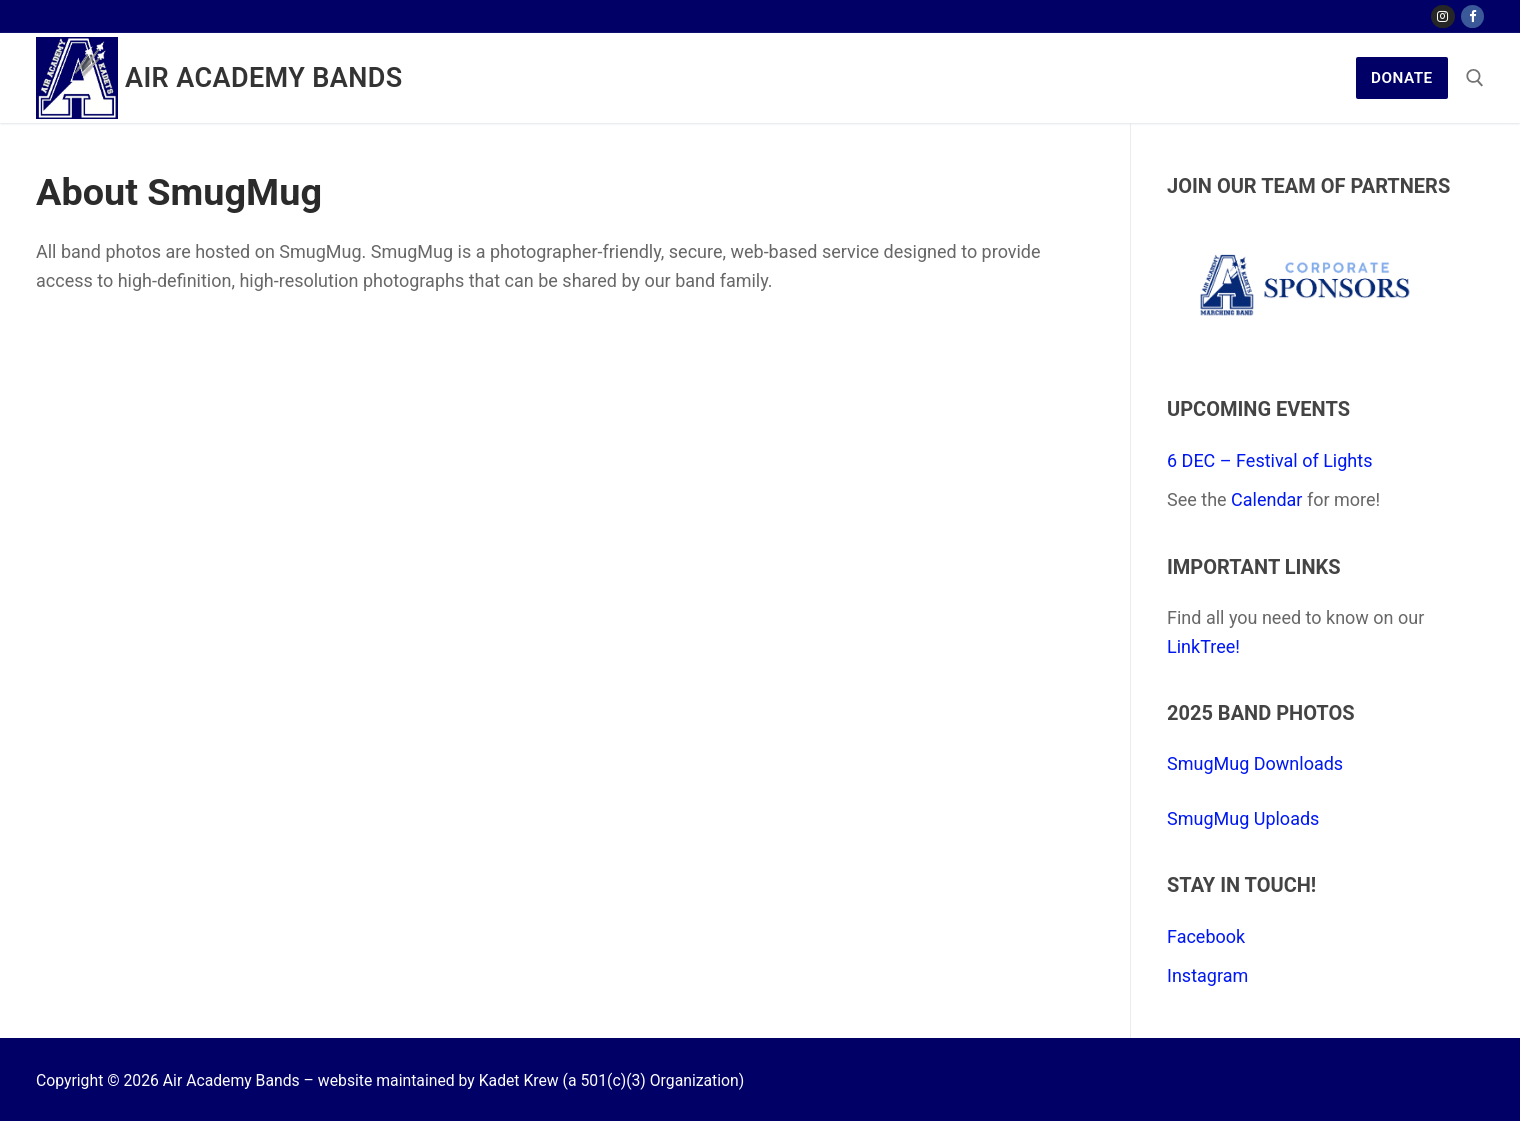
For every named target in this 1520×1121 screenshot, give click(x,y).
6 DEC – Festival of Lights (1269, 460)
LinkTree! (1203, 646)
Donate (1402, 78)
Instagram (1207, 975)
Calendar (1266, 499)
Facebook (1206, 936)
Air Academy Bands (264, 78)
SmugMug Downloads (1255, 763)
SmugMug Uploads (1243, 818)
